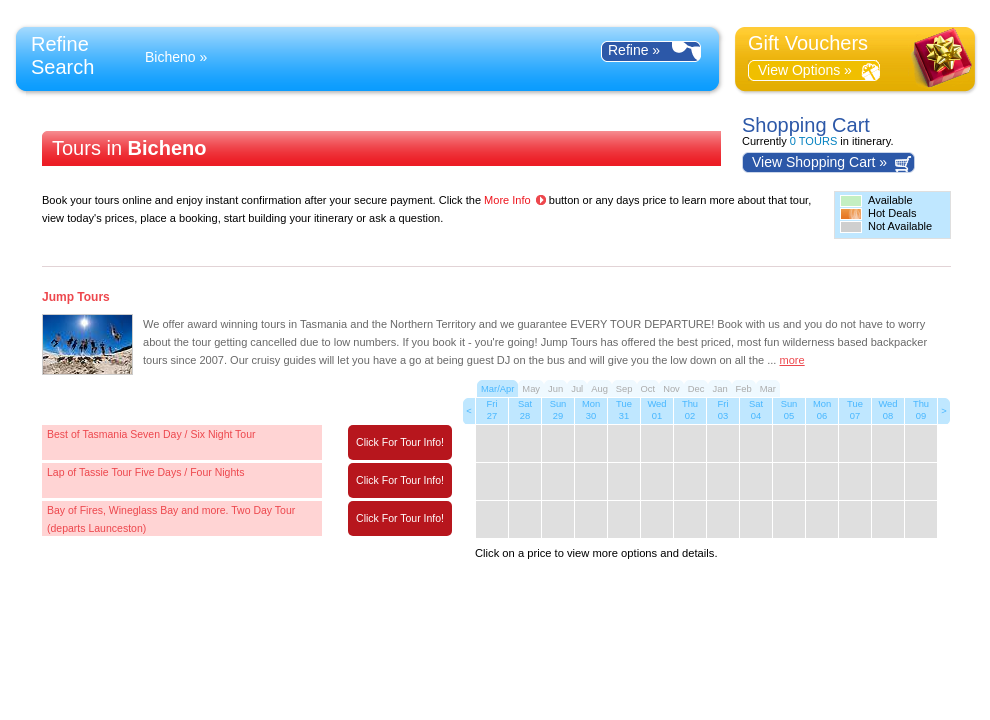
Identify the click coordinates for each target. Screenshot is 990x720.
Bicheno (170, 57)
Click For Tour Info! (400, 442)
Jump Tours (76, 297)
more (792, 360)
